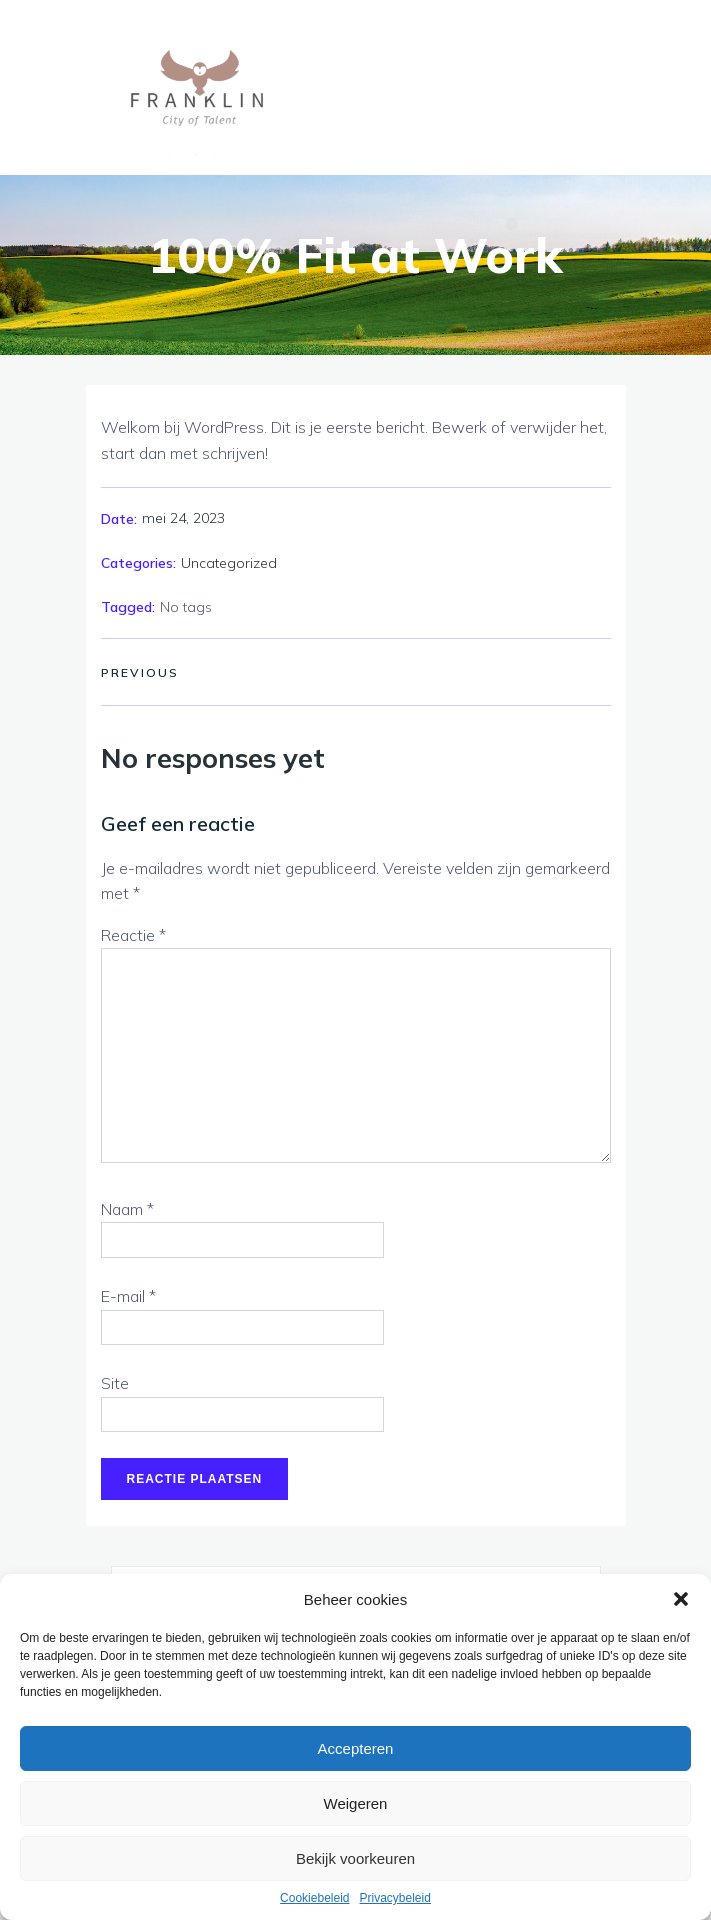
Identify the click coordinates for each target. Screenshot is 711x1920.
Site (115, 1383)
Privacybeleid (395, 1898)
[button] (681, 1599)
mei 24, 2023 (183, 518)
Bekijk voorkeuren (355, 1858)
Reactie (133, 935)
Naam (127, 1209)
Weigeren (356, 1803)
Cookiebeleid (314, 1898)
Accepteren (356, 1748)
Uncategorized (229, 563)
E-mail (128, 1296)
